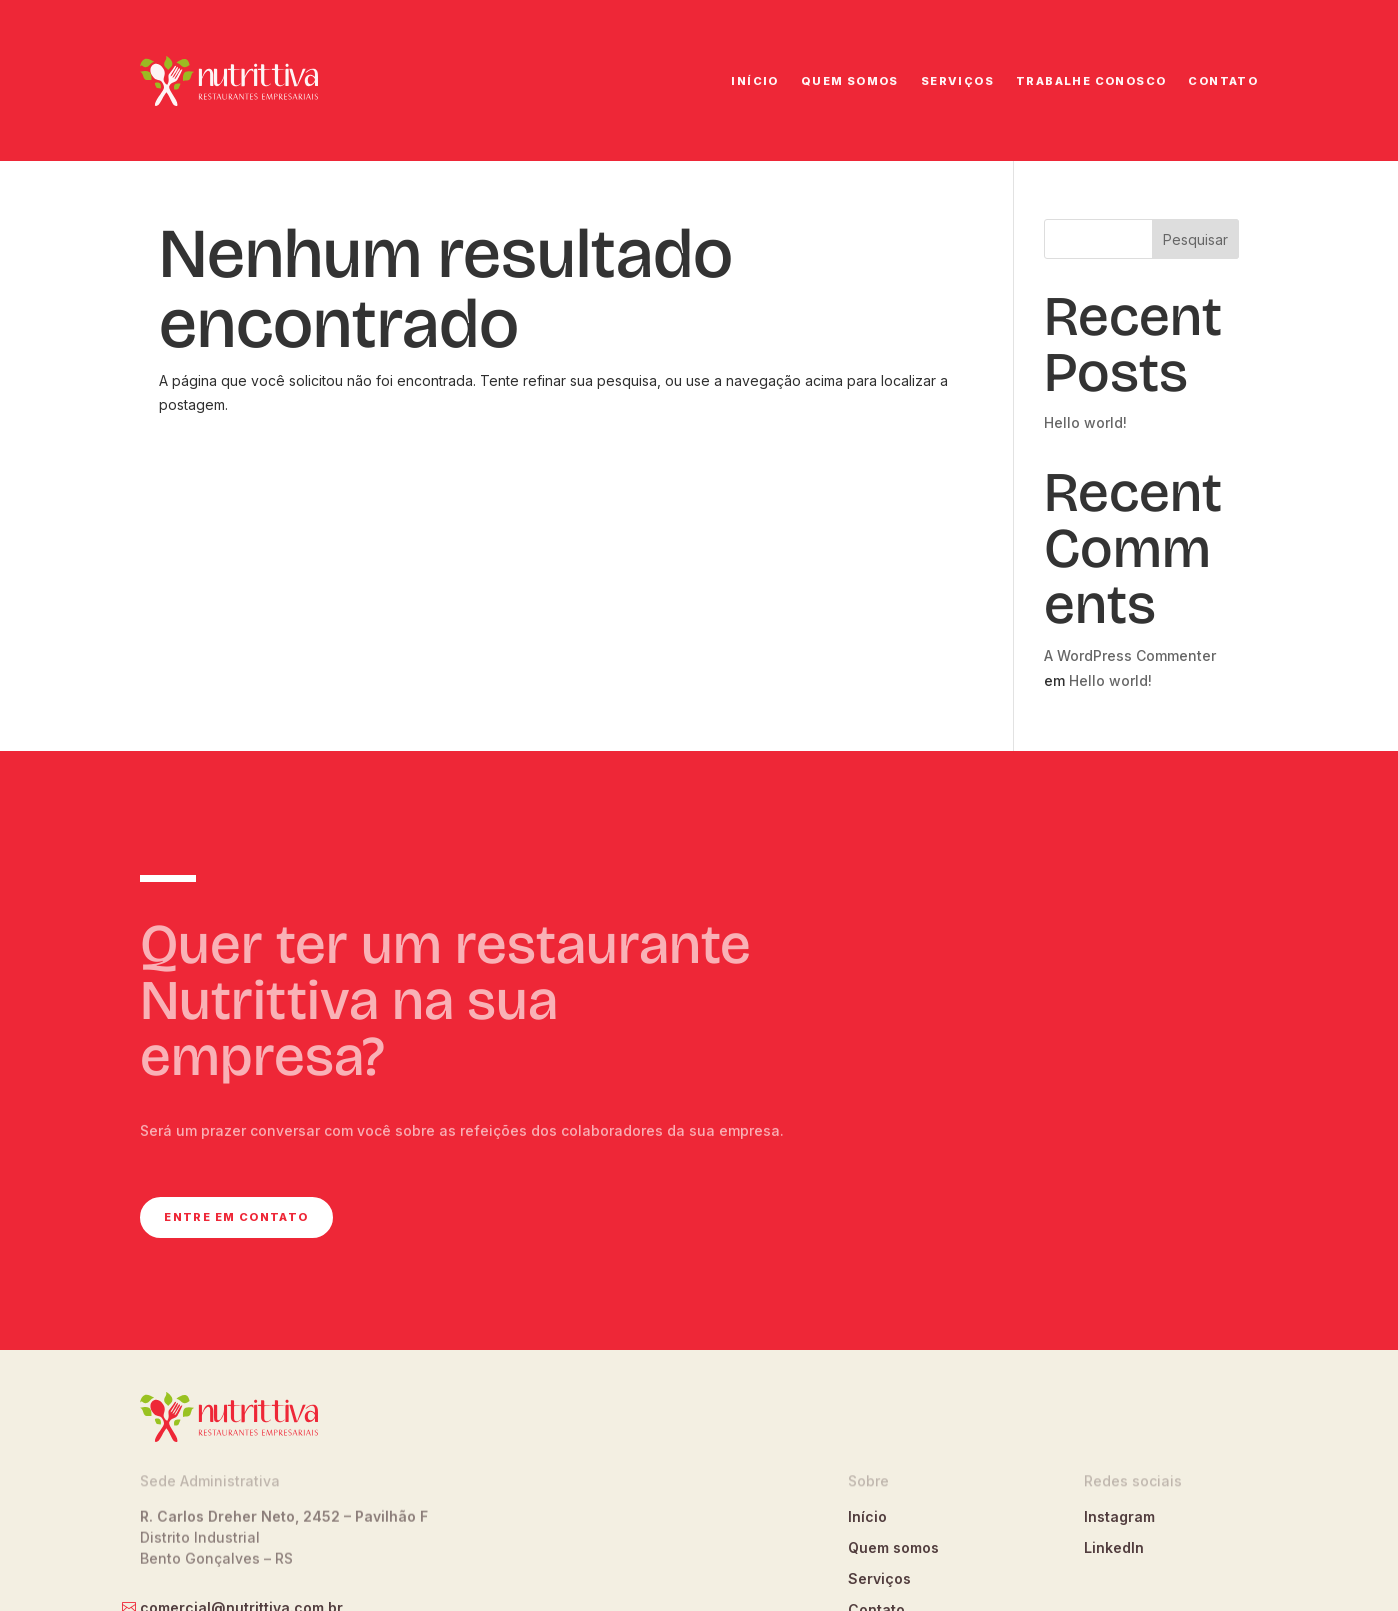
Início (754, 81)
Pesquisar (1195, 239)
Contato (1223, 81)
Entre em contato (236, 1217)
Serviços (957, 81)
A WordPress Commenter (1130, 655)
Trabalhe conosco (1091, 81)
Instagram (1119, 1516)
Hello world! (1085, 422)
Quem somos (850, 81)
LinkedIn (1114, 1547)
